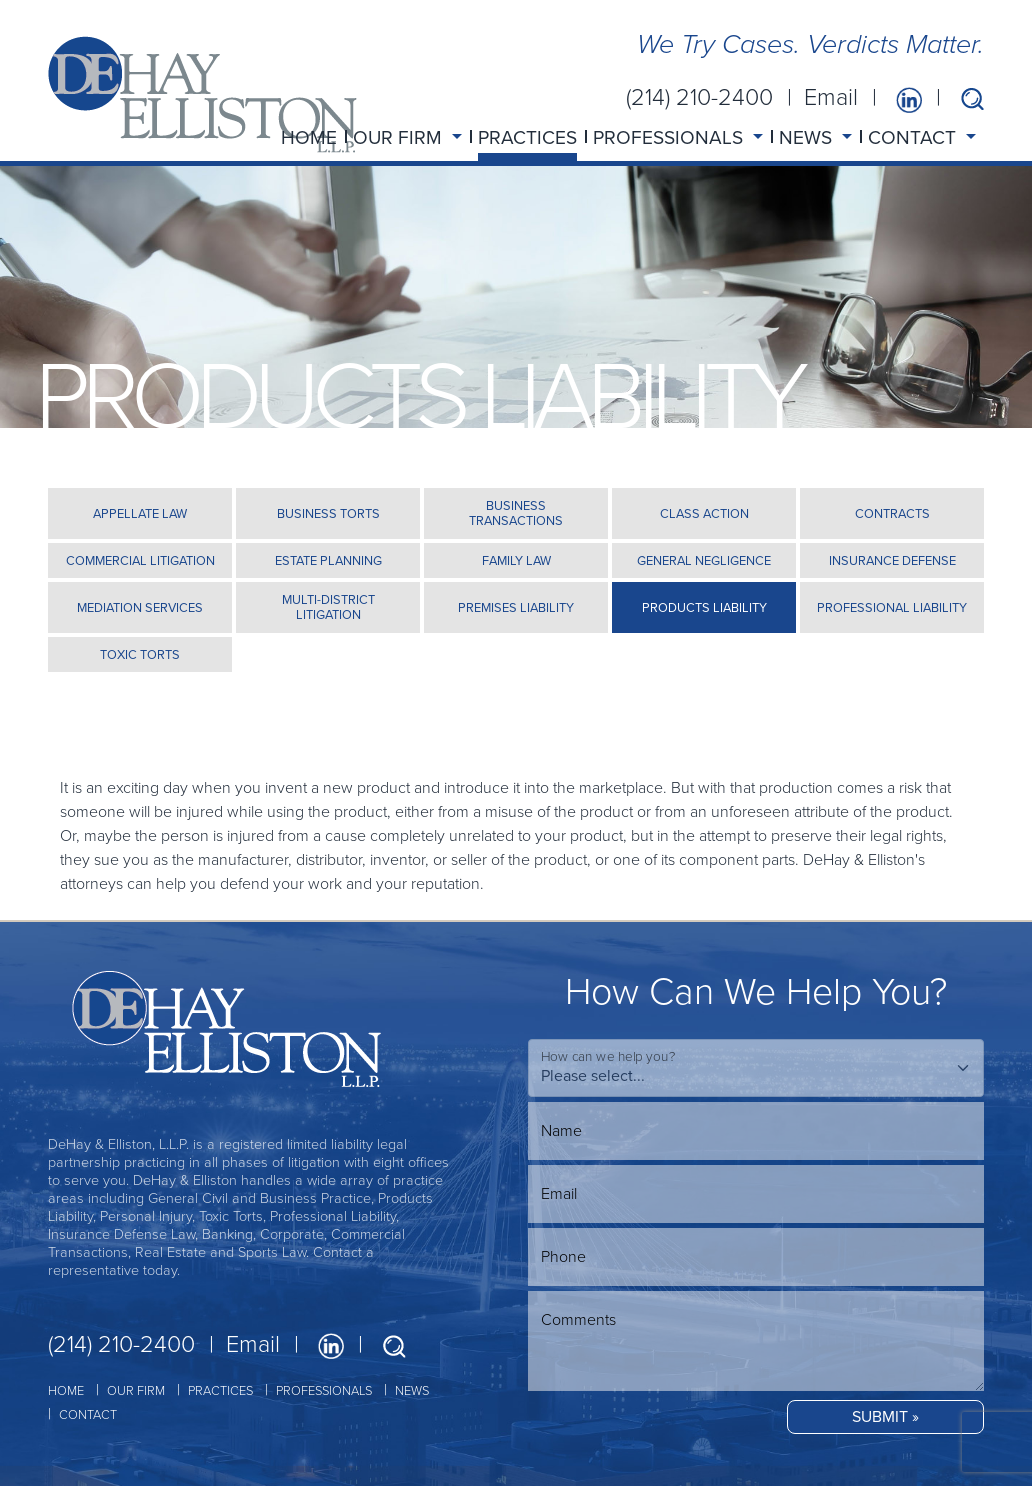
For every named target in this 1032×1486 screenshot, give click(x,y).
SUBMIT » (885, 1416)
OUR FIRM (136, 1390)
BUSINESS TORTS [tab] (328, 513)
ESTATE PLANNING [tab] (328, 560)
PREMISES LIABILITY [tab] (516, 607)
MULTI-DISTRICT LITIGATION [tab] (328, 607)
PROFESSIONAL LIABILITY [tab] (892, 607)
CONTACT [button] (914, 137)
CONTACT (88, 1414)
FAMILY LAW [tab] (516, 560)
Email (831, 97)
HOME (309, 137)
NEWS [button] (808, 137)
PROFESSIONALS (324, 1390)
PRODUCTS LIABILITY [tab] (704, 607)
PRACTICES (527, 137)
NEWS (412, 1390)
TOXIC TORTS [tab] (140, 654)
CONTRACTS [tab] (892, 513)
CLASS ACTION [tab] (704, 513)
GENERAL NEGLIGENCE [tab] (704, 560)
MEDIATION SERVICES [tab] (140, 607)
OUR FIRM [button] (400, 137)
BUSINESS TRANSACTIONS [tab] (516, 513)
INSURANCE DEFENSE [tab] (892, 560)
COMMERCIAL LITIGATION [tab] (140, 560)
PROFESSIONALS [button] (670, 137)
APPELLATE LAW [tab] (140, 513)
